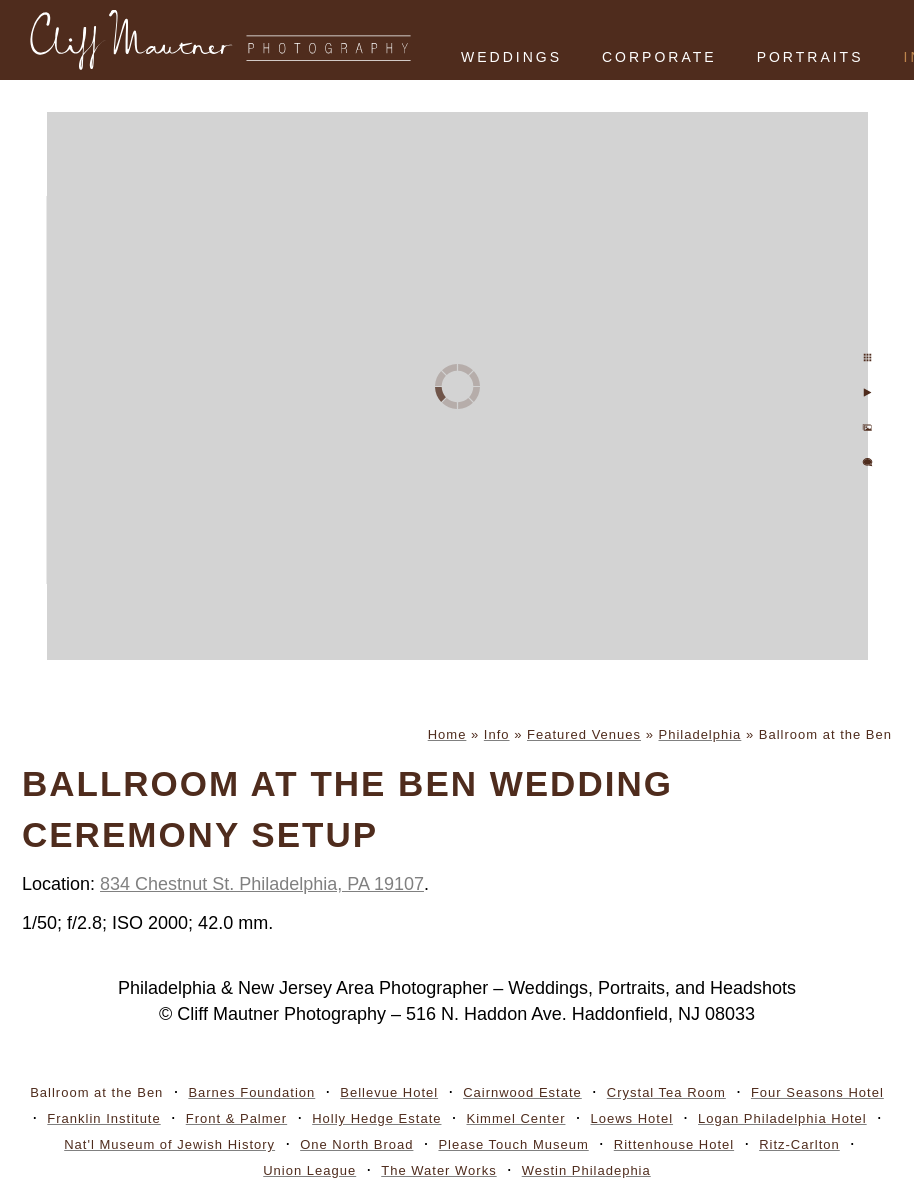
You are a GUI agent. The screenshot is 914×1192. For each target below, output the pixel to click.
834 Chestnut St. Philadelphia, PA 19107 (262, 884)
